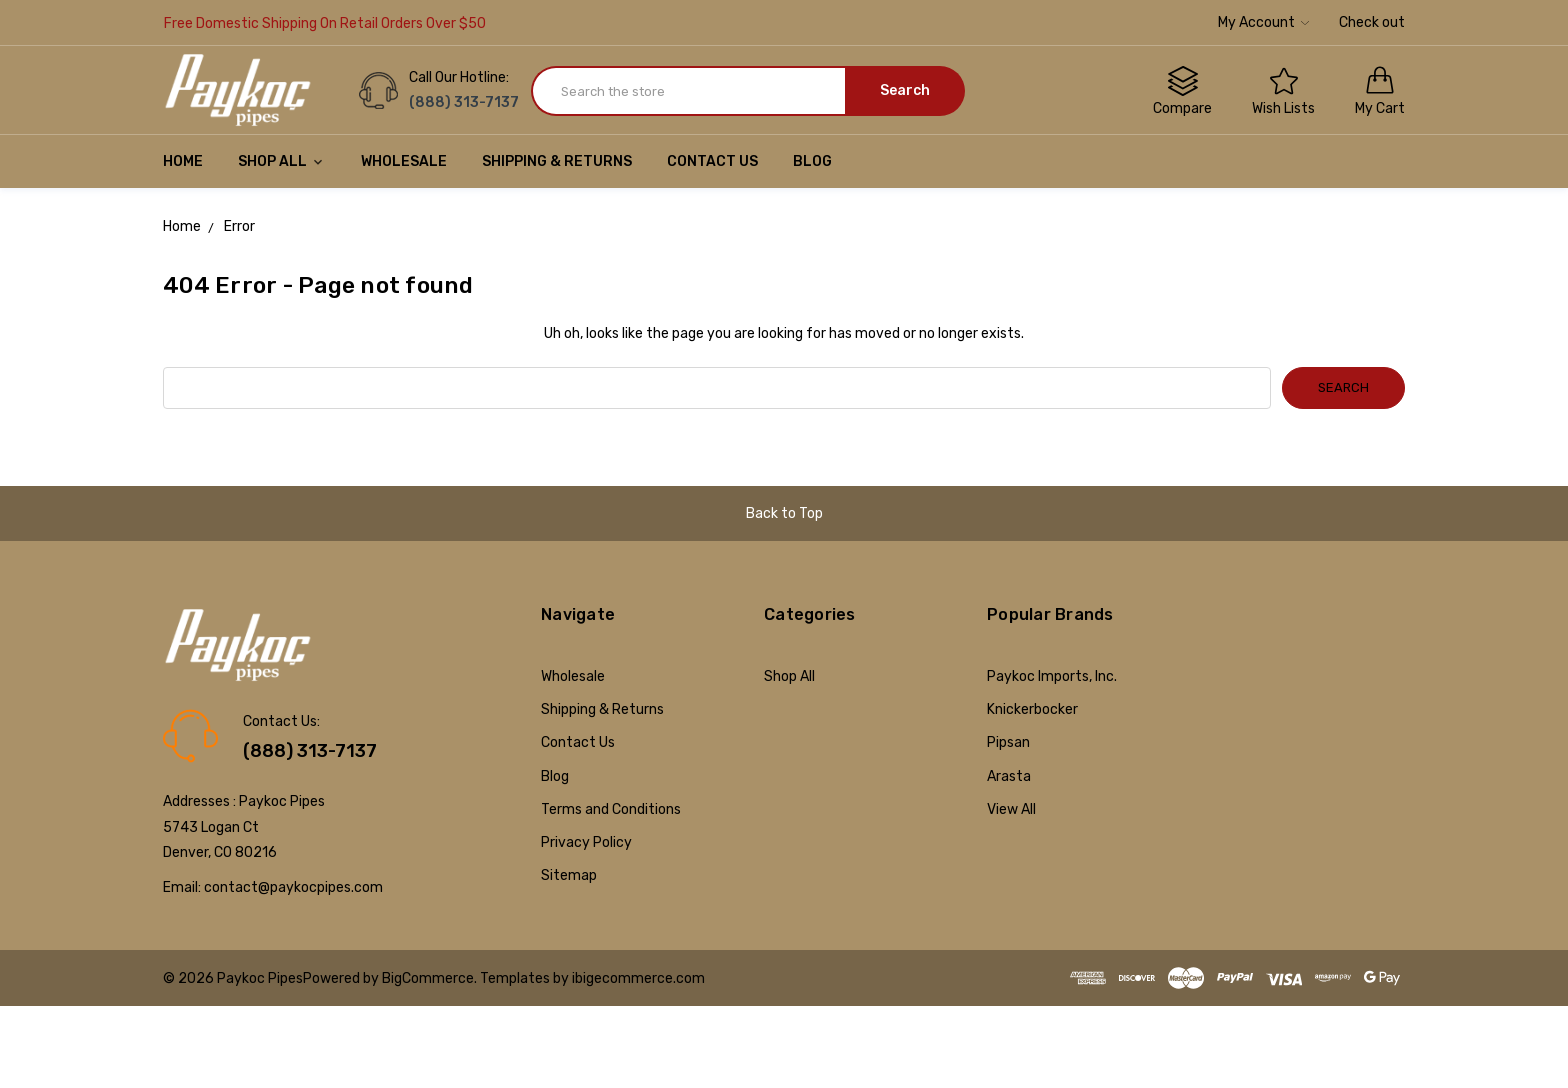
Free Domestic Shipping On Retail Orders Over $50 (325, 23)
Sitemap (569, 875)
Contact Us (712, 161)
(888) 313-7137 (310, 751)
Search (905, 90)
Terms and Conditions (611, 809)
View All (1011, 809)
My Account (1263, 22)
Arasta (1009, 776)
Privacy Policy (586, 842)
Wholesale (404, 161)
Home (183, 161)
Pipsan (1008, 742)
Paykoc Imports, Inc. (1052, 676)
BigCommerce (428, 978)
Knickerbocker (1032, 709)
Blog (812, 161)
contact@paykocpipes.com (293, 887)
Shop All (282, 161)
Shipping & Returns (557, 161)
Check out (1372, 22)
